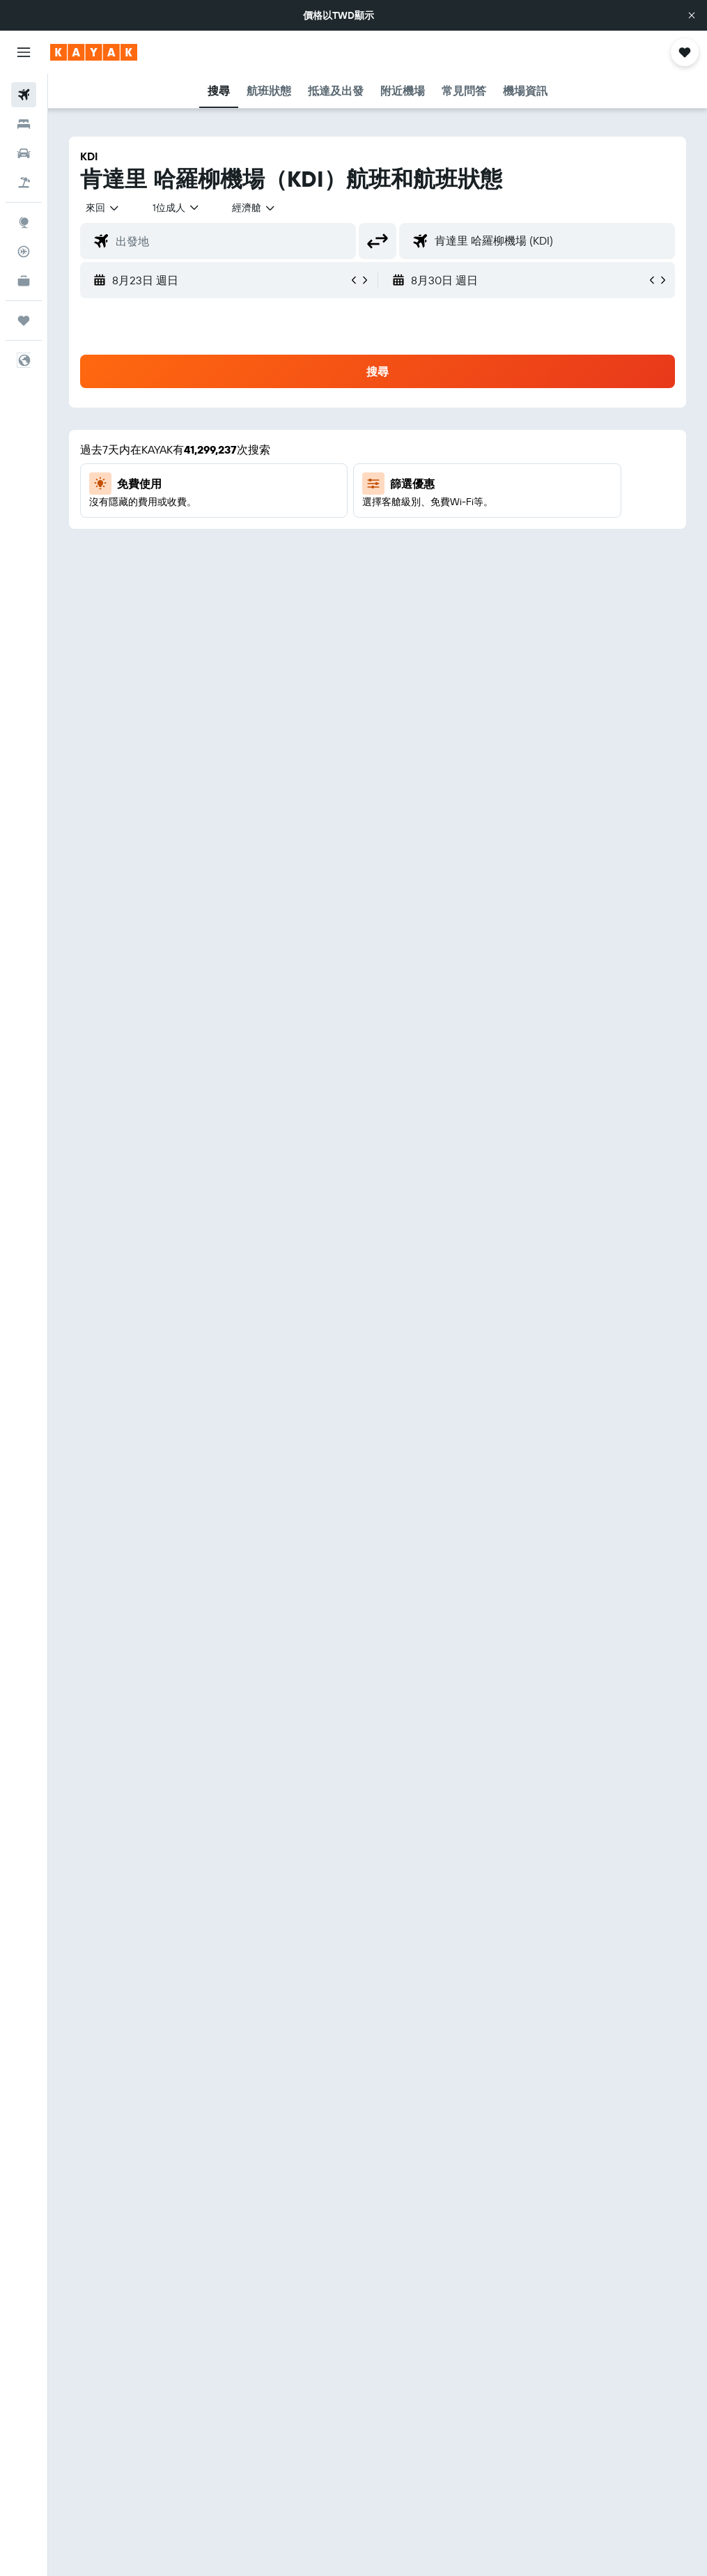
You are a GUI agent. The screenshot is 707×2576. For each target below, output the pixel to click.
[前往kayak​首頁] (93, 52)
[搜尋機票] (24, 95)
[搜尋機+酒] (24, 182)
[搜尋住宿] (24, 124)
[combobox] (254, 208)
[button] (691, 15)
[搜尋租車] (24, 153)
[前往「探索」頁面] (24, 222)
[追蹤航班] (24, 251)
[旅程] (24, 320)
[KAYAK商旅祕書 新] (24, 281)
